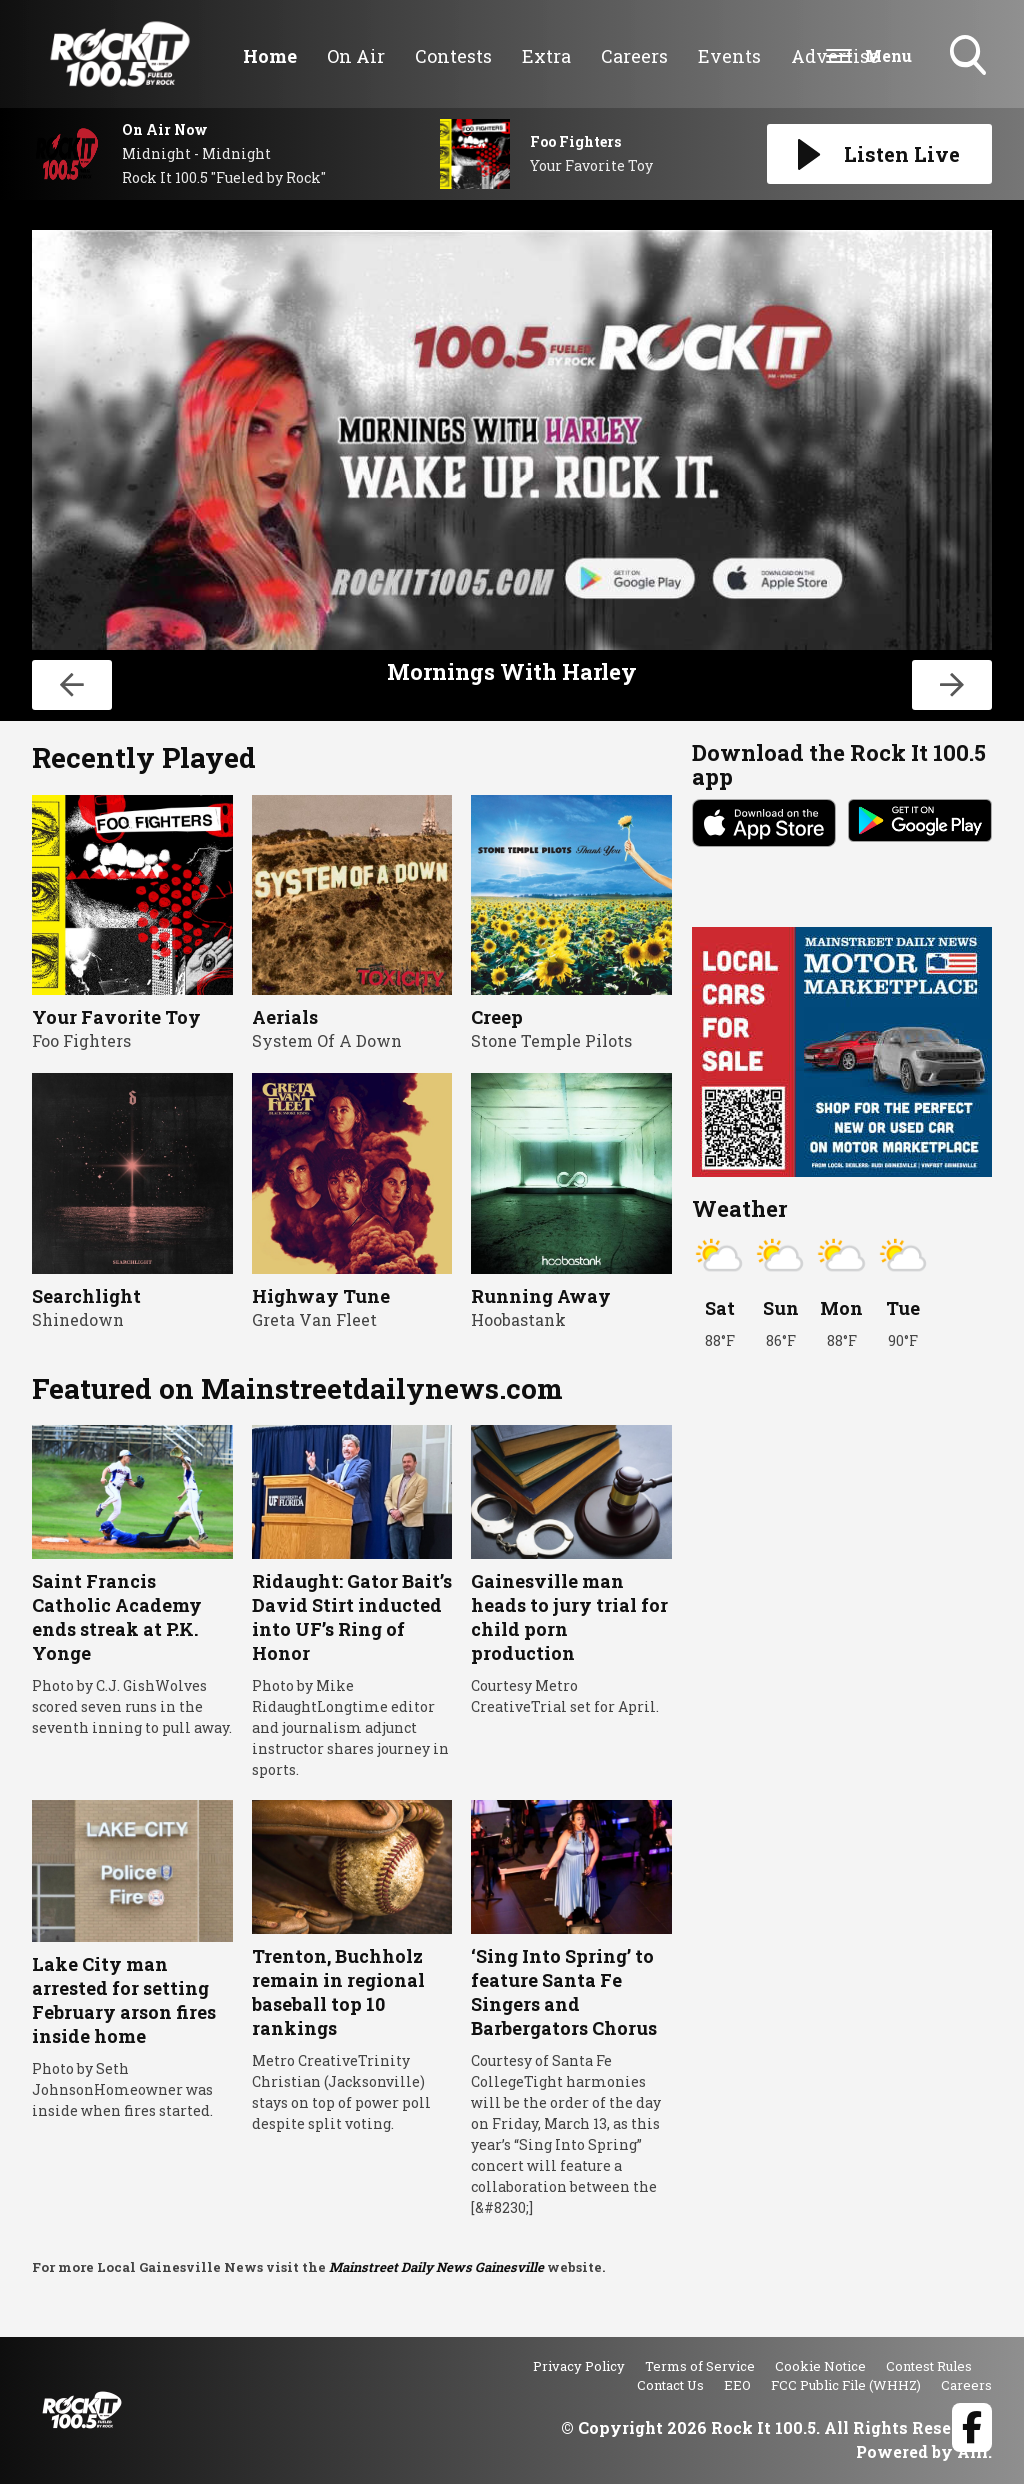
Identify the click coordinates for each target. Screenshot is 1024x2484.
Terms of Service (700, 2366)
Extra (546, 56)
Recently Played (144, 757)
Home (270, 56)
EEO (737, 2385)
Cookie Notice (820, 2366)
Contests (453, 56)
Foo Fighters (81, 1040)
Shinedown (78, 1319)
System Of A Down (327, 1040)
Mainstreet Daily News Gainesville (436, 2267)
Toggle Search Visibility (970, 57)
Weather (739, 1208)
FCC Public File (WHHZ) (846, 2385)
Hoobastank (518, 1319)
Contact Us (670, 2385)
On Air (356, 56)
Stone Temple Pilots (551, 1040)
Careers (634, 56)
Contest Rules (929, 2366)
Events (729, 56)
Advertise (835, 56)
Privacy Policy (579, 2366)
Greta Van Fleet (314, 1319)
